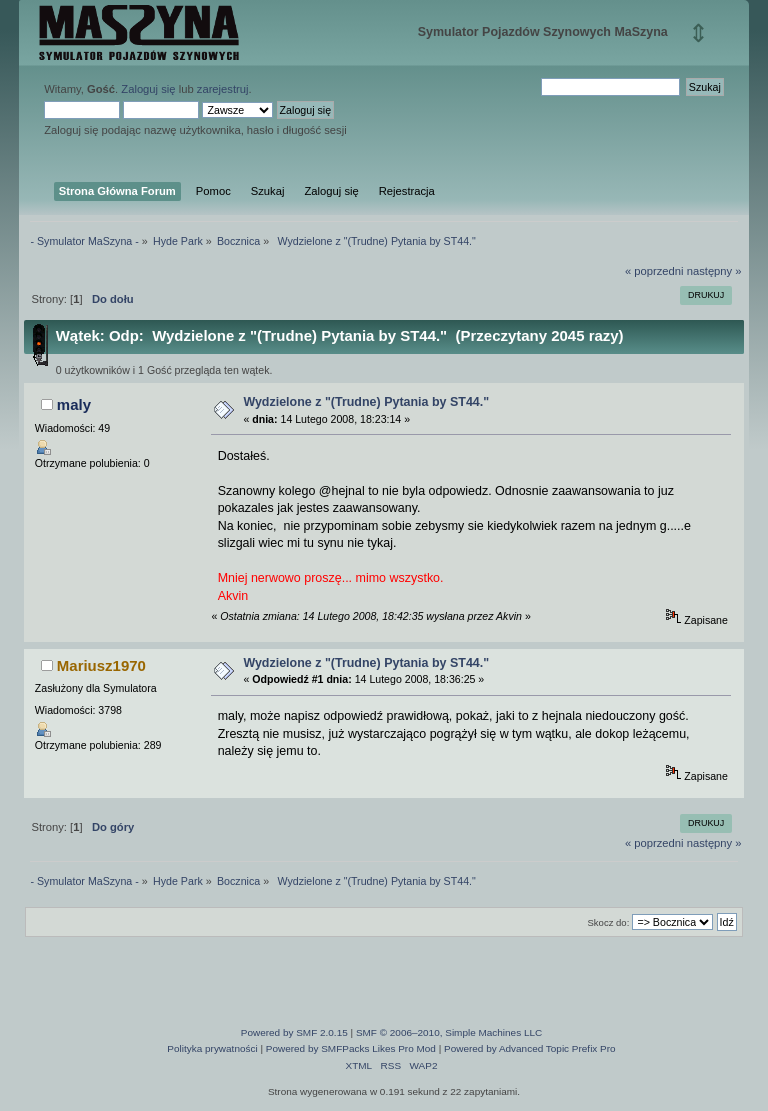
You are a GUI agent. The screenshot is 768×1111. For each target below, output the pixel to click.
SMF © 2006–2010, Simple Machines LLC (449, 1032)
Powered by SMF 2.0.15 (294, 1032)
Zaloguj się (148, 89)
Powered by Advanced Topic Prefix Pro (530, 1048)
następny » (714, 271)
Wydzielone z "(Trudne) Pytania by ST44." (366, 402)
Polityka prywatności (212, 1048)
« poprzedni (654, 271)
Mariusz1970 (101, 665)
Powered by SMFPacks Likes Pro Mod (351, 1048)
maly (74, 404)
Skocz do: (608, 922)
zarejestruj (223, 89)
